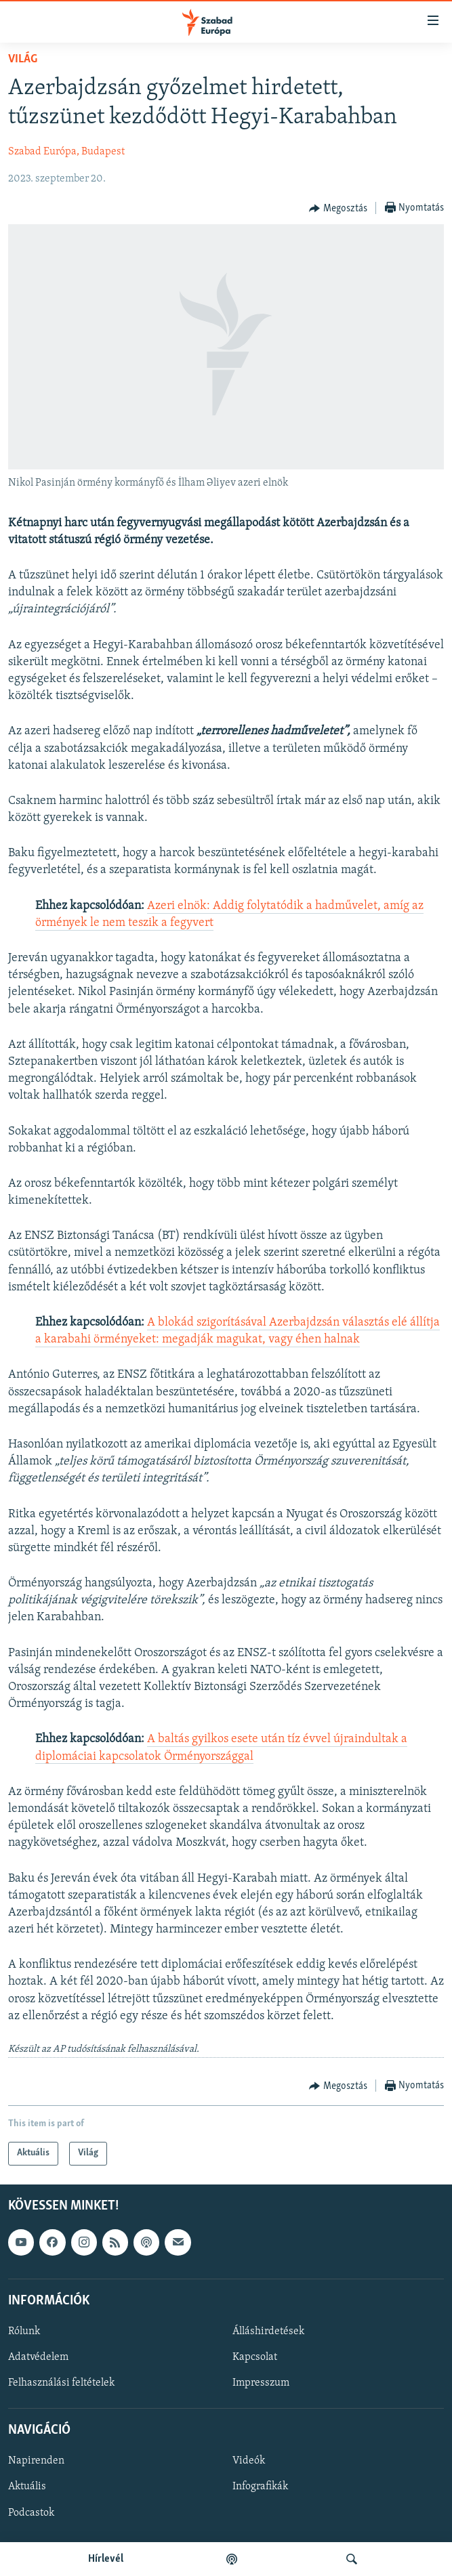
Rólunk (24, 2331)
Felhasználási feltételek (61, 2383)
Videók (248, 2460)
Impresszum (260, 2383)
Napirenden (36, 2460)
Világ (22, 59)
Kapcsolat (254, 2357)
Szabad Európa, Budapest (66, 151)
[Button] (338, 208)
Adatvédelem (38, 2357)
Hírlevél (105, 2559)
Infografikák (260, 2486)
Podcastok (31, 2512)
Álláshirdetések (268, 2331)
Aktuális (27, 2486)
